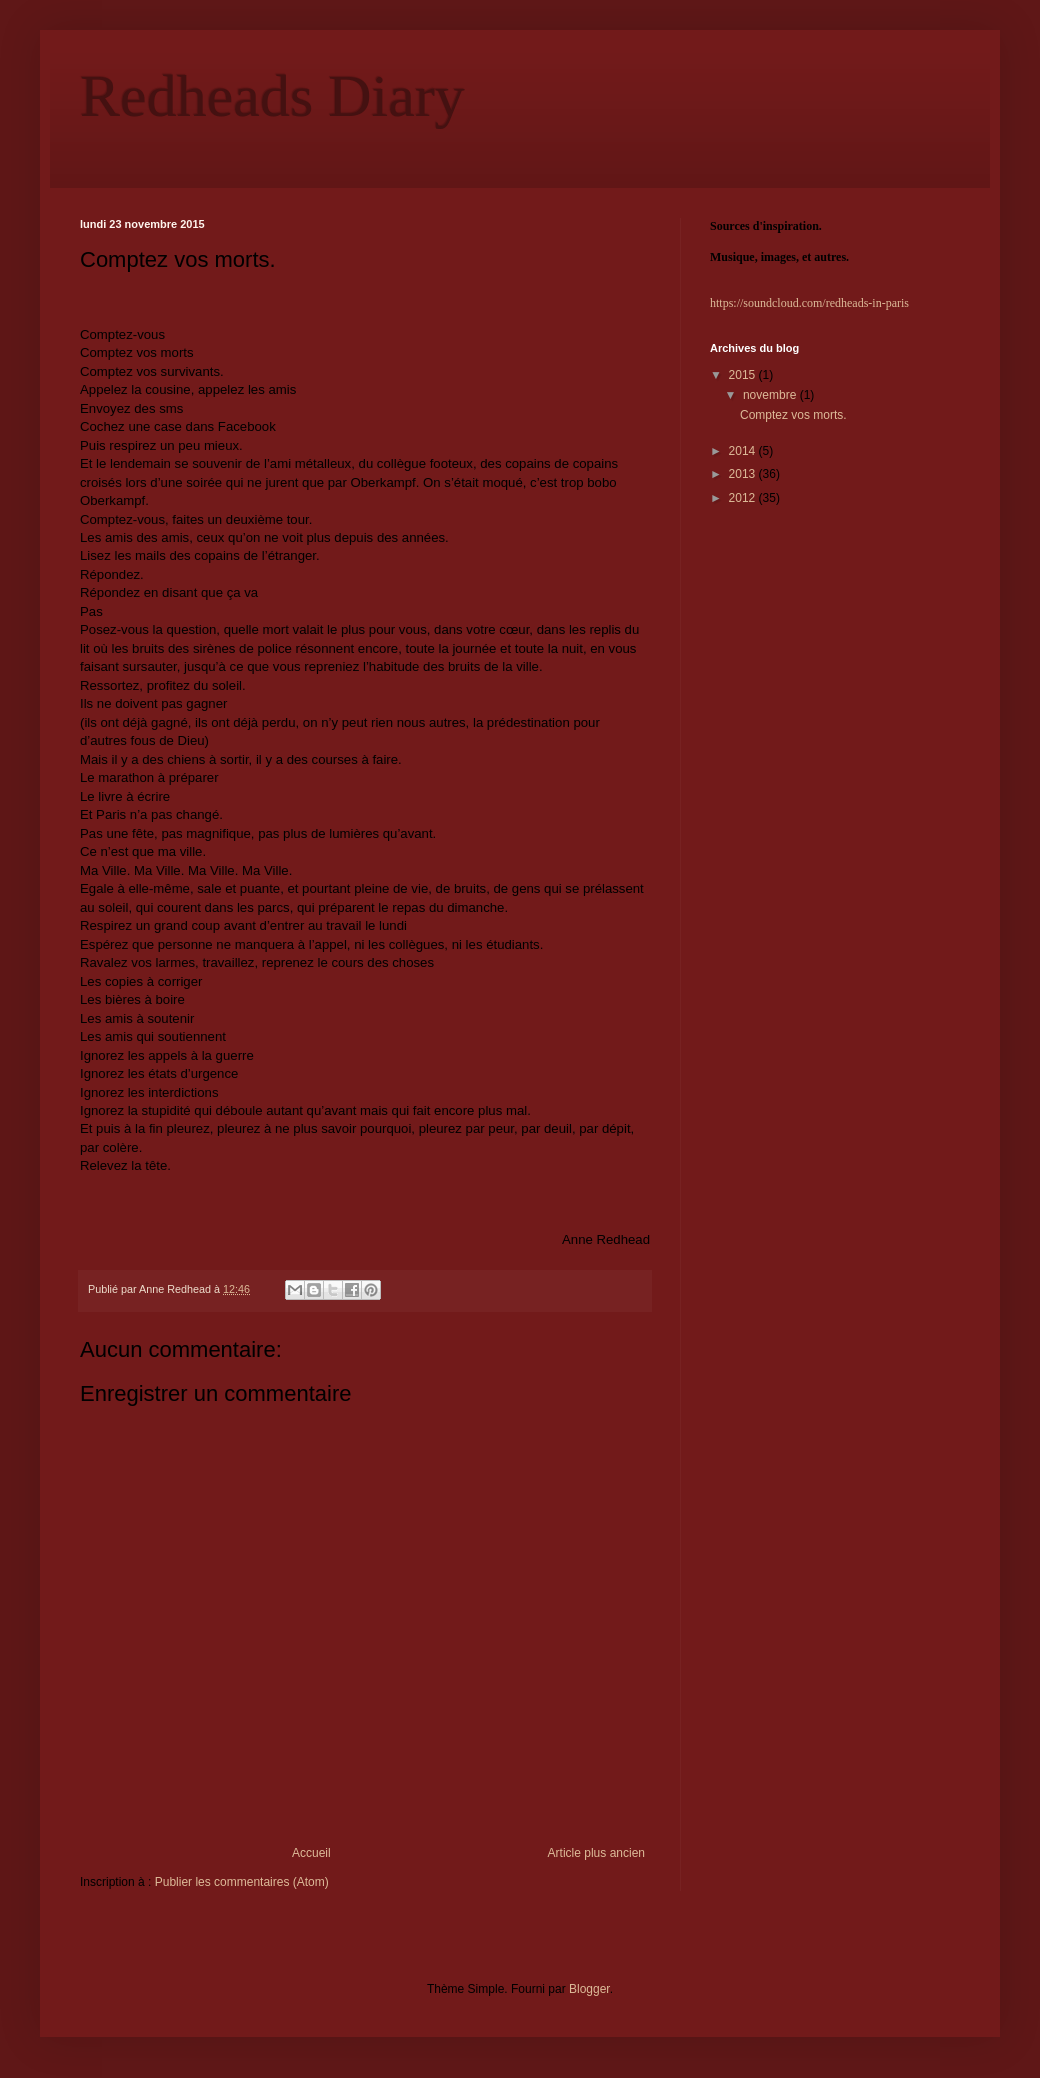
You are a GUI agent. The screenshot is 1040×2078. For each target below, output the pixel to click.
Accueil (311, 1853)
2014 (744, 451)
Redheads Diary (272, 96)
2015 (744, 375)
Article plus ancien (596, 1853)
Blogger (589, 1989)
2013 (744, 474)
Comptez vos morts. (793, 415)
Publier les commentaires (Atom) (242, 1882)
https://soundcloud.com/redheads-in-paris (809, 303)
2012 (744, 498)
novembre (771, 395)
